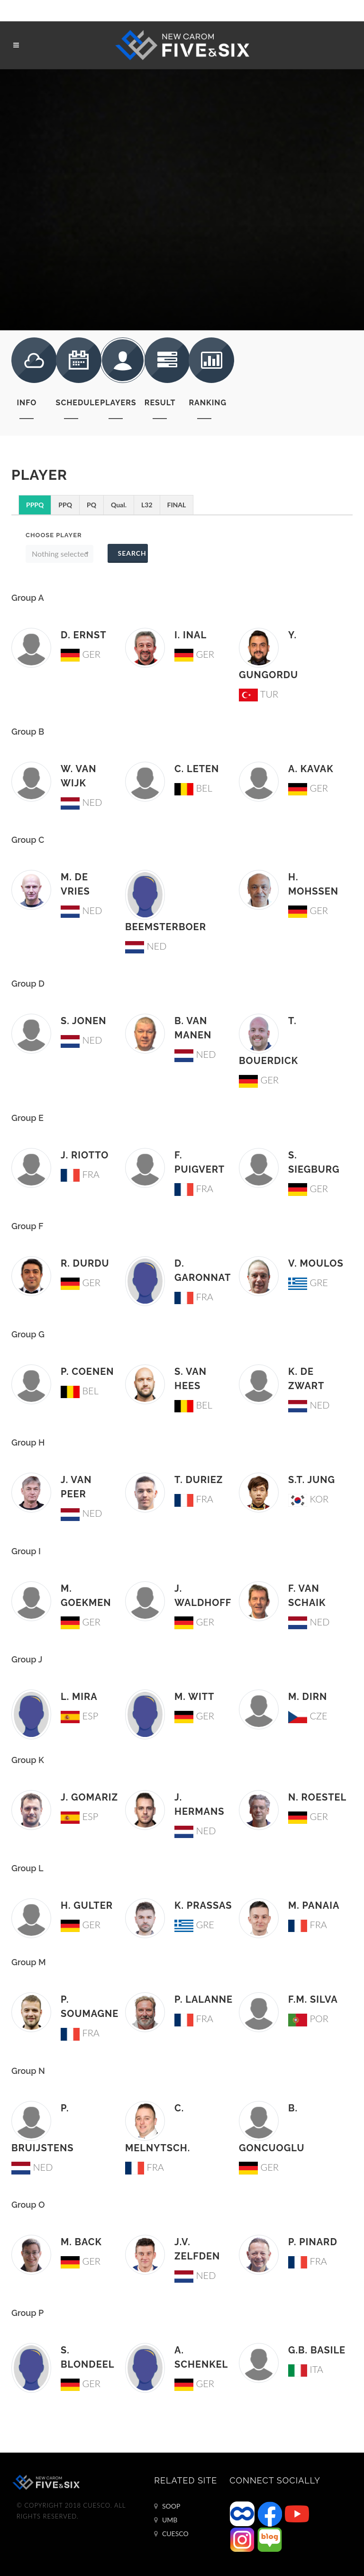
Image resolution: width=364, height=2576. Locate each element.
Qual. (119, 505)
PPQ (65, 505)
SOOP (167, 2506)
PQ (91, 505)
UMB (165, 2520)
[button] (59, 554)
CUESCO (171, 2534)
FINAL (176, 505)
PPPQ (35, 505)
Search (132, 553)
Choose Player (54, 535)
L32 (147, 505)
